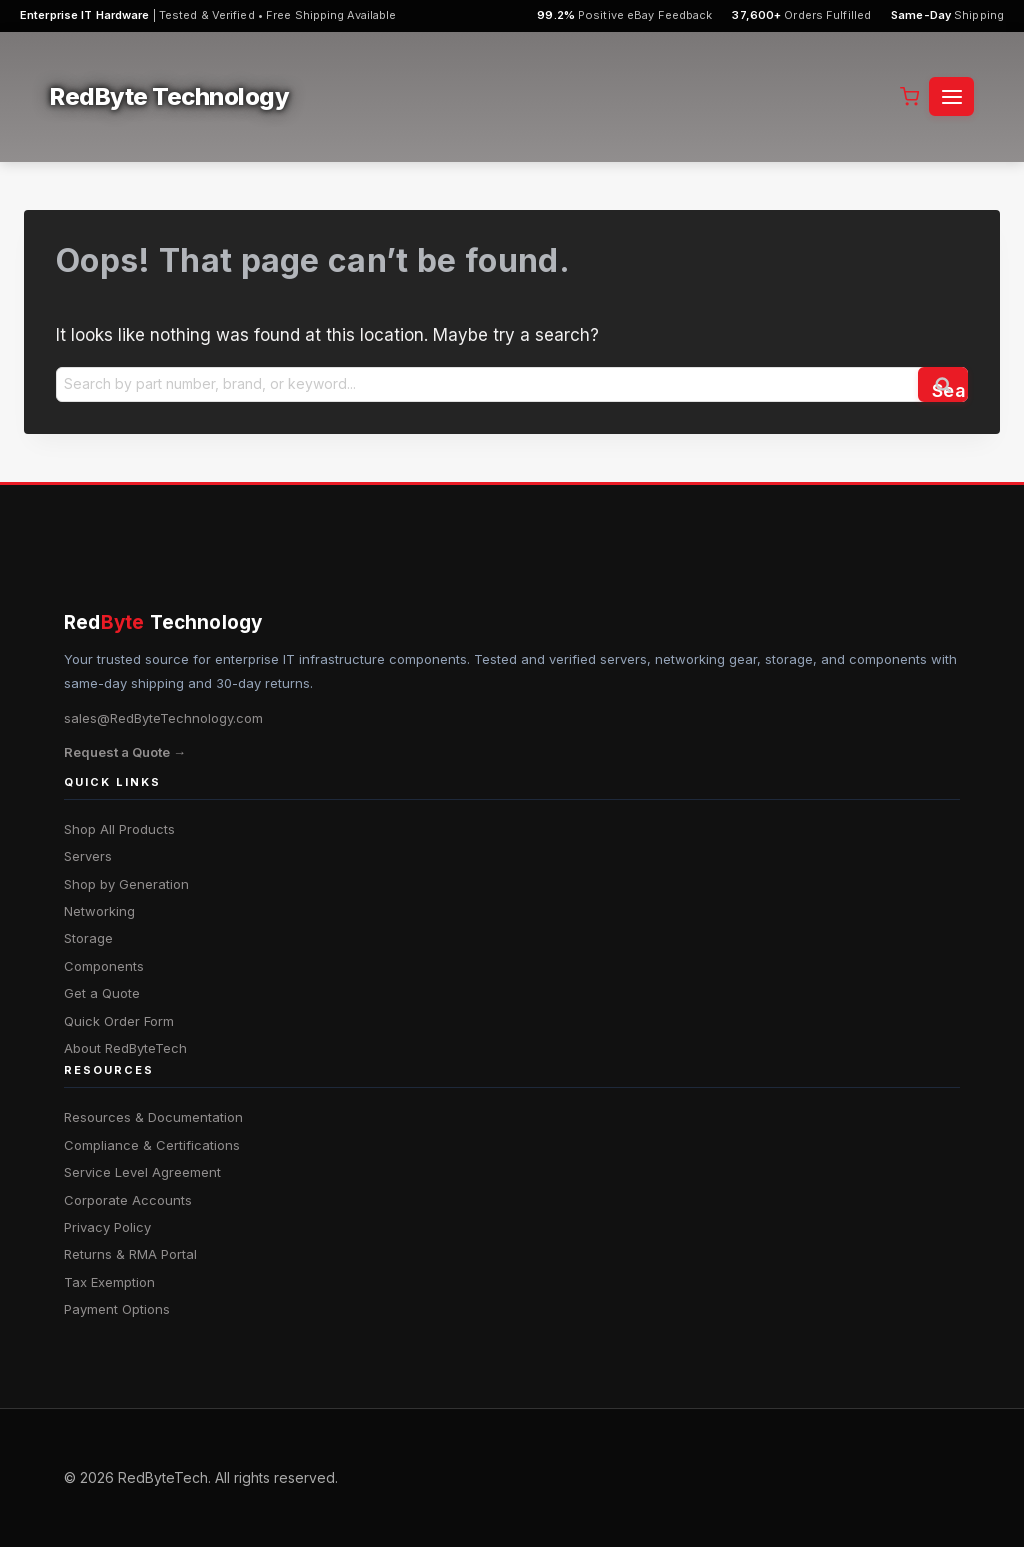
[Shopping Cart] (909, 96)
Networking (99, 911)
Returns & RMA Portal (130, 1254)
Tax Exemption (109, 1282)
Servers (88, 856)
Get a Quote (102, 993)
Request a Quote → (125, 752)
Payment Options (117, 1309)
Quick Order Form (119, 1021)
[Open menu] (951, 96)
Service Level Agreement (142, 1172)
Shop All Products (119, 829)
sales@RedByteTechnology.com (163, 718)
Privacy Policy (107, 1227)
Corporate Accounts (128, 1200)
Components (104, 966)
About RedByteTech (125, 1048)
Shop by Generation (126, 884)
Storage (88, 938)
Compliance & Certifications (152, 1145)
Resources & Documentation (153, 1117)
